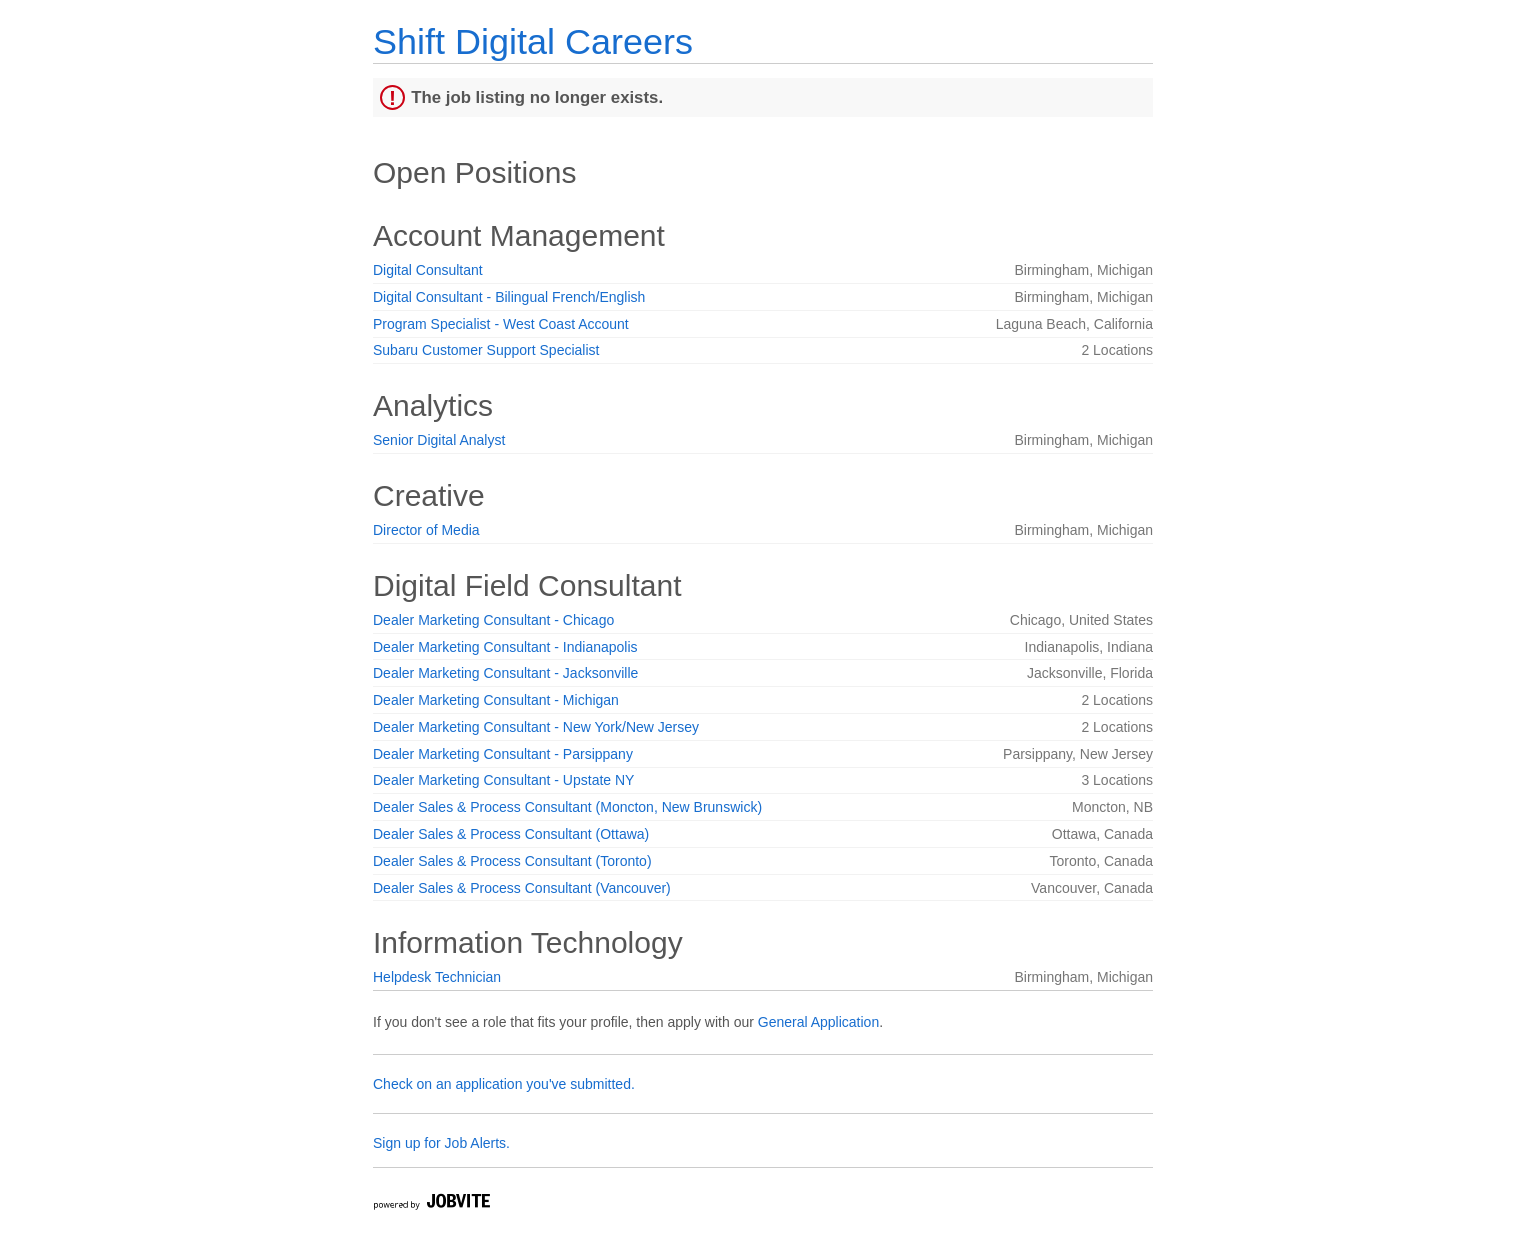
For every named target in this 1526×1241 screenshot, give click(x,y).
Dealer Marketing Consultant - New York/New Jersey (536, 727)
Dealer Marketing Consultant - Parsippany (503, 754)
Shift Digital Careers (533, 41)
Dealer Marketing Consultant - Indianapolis (505, 647)
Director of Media (426, 530)
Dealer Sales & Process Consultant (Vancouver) (522, 888)
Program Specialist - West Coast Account (501, 324)
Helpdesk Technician (437, 977)
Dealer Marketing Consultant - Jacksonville (505, 673)
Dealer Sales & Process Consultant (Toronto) (512, 861)
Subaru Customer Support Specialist (486, 350)
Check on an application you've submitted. (504, 1084)
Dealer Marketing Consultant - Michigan (496, 700)
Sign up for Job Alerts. (441, 1143)
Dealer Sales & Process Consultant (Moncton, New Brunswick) (567, 807)
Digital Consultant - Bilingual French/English (509, 297)
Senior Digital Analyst (439, 440)
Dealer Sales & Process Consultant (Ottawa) (511, 834)
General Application (818, 1022)
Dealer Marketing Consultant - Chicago (493, 620)
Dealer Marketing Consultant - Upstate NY (503, 780)
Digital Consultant (428, 270)
